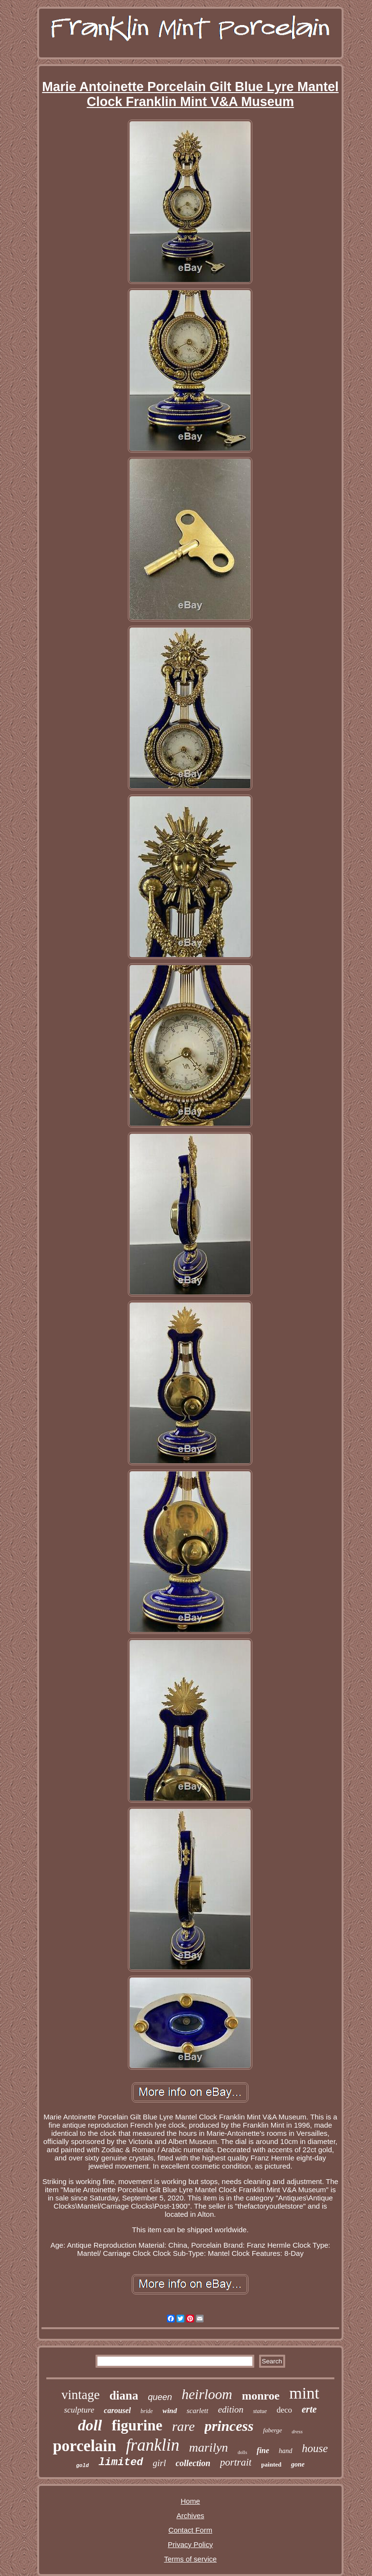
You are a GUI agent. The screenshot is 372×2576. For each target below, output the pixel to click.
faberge (272, 2430)
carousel (117, 2410)
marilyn (208, 2448)
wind (170, 2410)
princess (229, 2426)
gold (82, 2465)
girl (159, 2463)
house (315, 2448)
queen (160, 2397)
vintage (80, 2394)
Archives (191, 2515)
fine (263, 2450)
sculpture (79, 2409)
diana (124, 2395)
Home (190, 2501)
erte (309, 2409)
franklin (152, 2445)
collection (193, 2463)
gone (297, 2464)
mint (304, 2393)
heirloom (207, 2394)
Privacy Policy (190, 2544)
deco (284, 2409)
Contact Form (190, 2530)
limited (120, 2462)
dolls (242, 2452)
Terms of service (190, 2559)
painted (271, 2464)
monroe (260, 2395)
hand (285, 2451)
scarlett (197, 2410)
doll (90, 2425)
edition (231, 2409)
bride (146, 2411)
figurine (136, 2425)
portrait (235, 2462)
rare (183, 2426)
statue (260, 2411)
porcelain (84, 2446)
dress (297, 2431)
